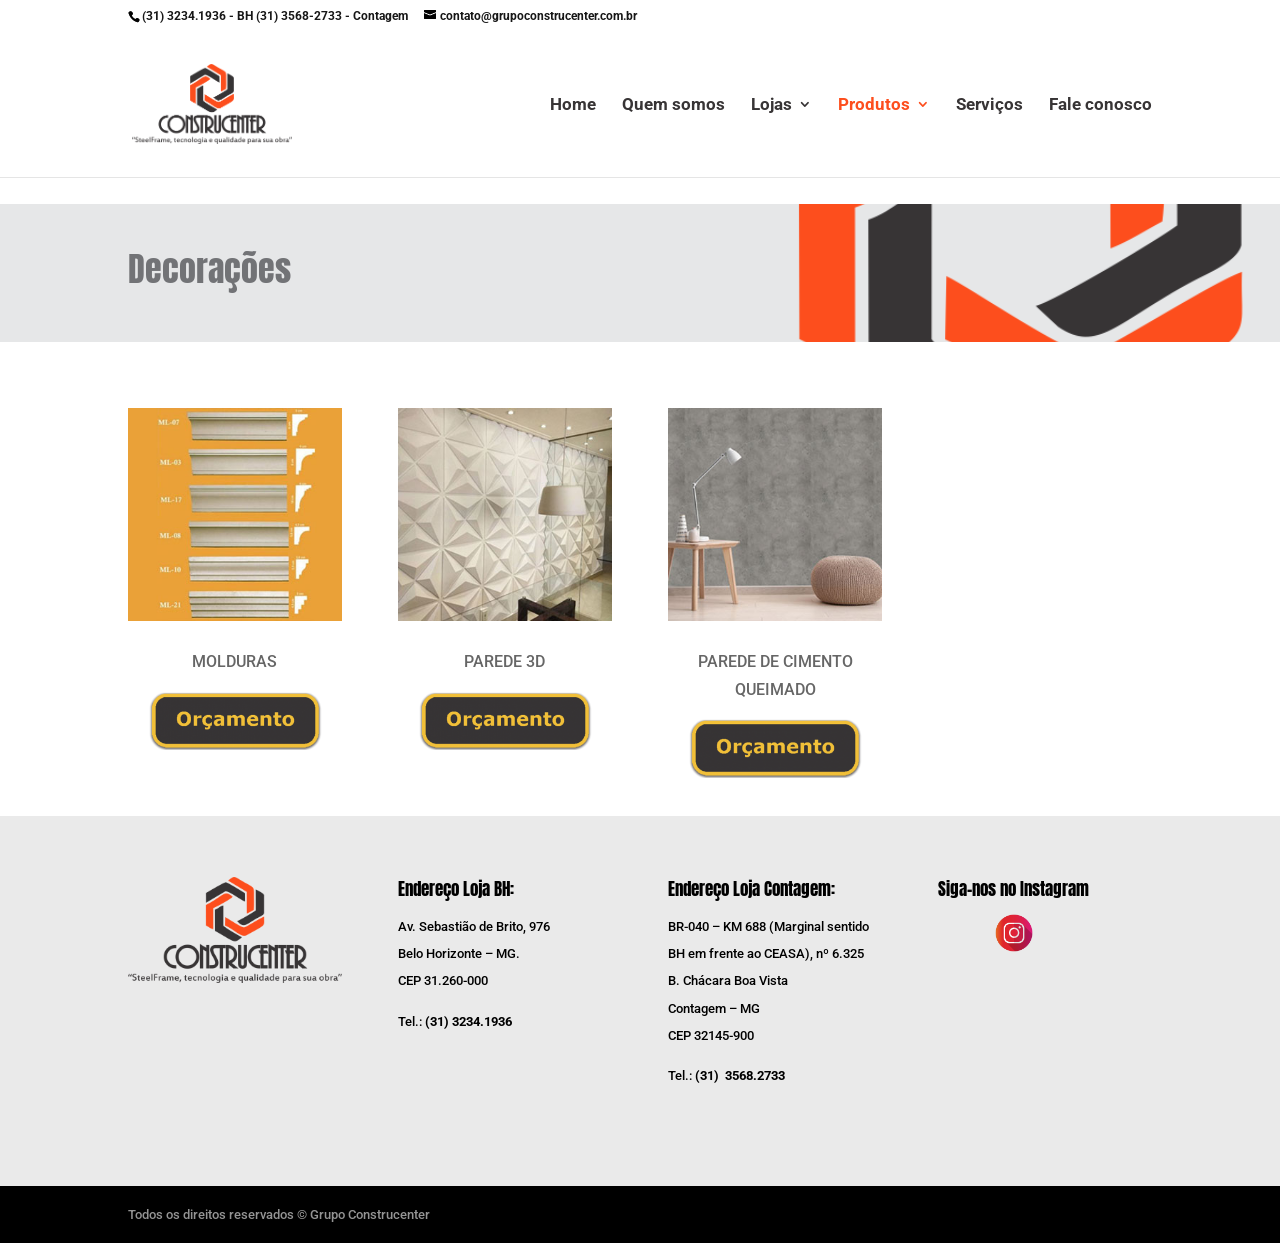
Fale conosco (1100, 105)
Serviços (989, 105)
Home (573, 105)
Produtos (874, 105)
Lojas (771, 105)
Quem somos (673, 105)
